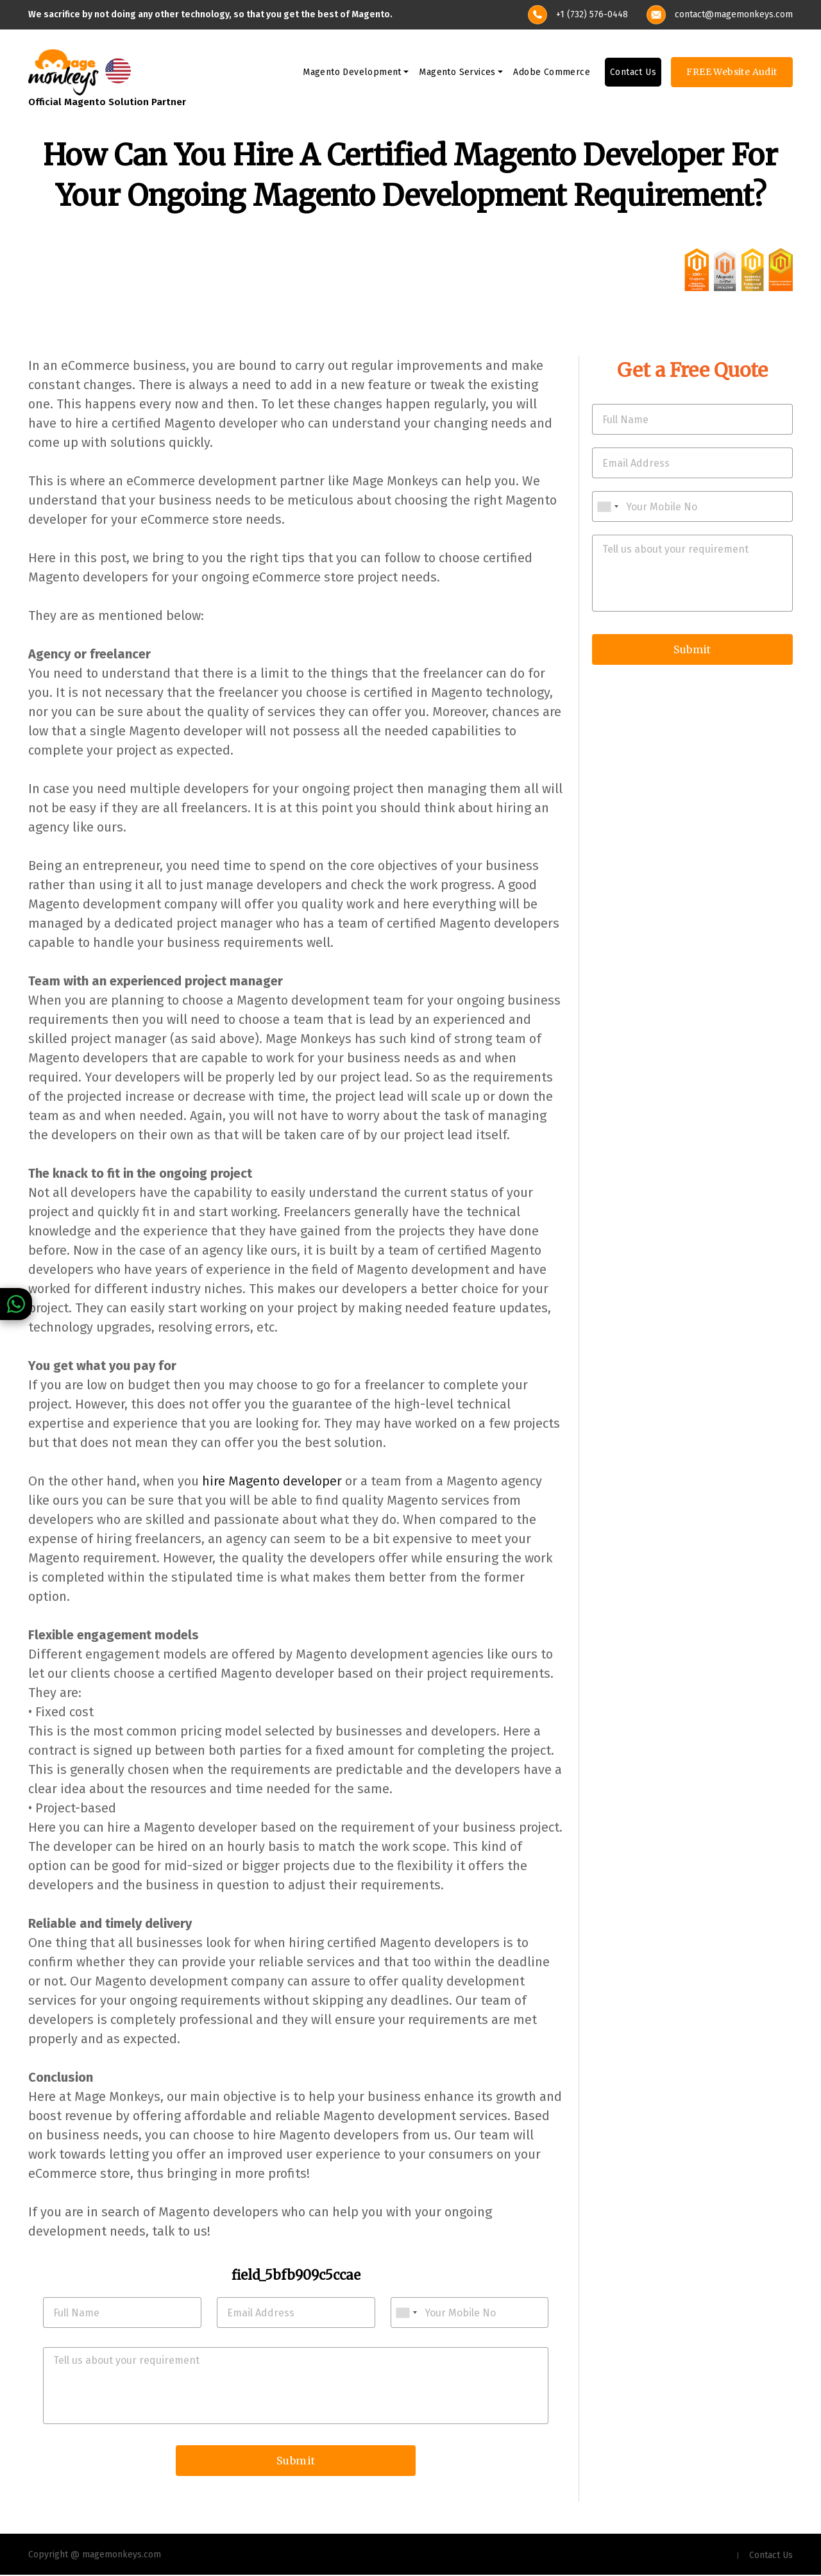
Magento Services (457, 72)
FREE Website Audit (731, 72)
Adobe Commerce (551, 72)
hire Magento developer (272, 1481)
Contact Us (633, 72)
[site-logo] (63, 71)
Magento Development (352, 72)
